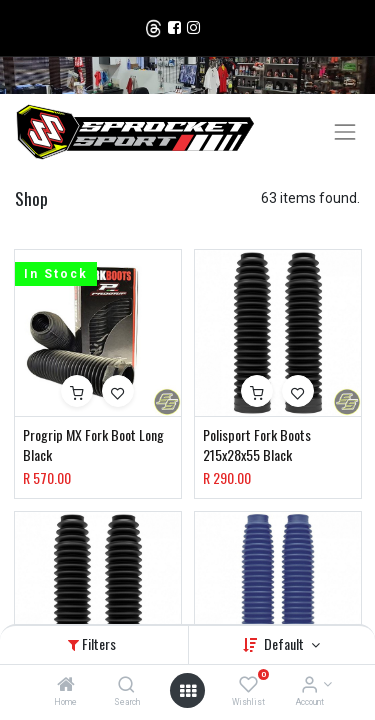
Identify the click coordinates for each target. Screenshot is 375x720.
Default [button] (285, 643)
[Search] (126, 686)
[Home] (66, 686)
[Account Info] (309, 686)
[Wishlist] (248, 686)
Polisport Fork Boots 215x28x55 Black (257, 444)
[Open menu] (188, 691)
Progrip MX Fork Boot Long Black (93, 444)
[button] (77, 391)
